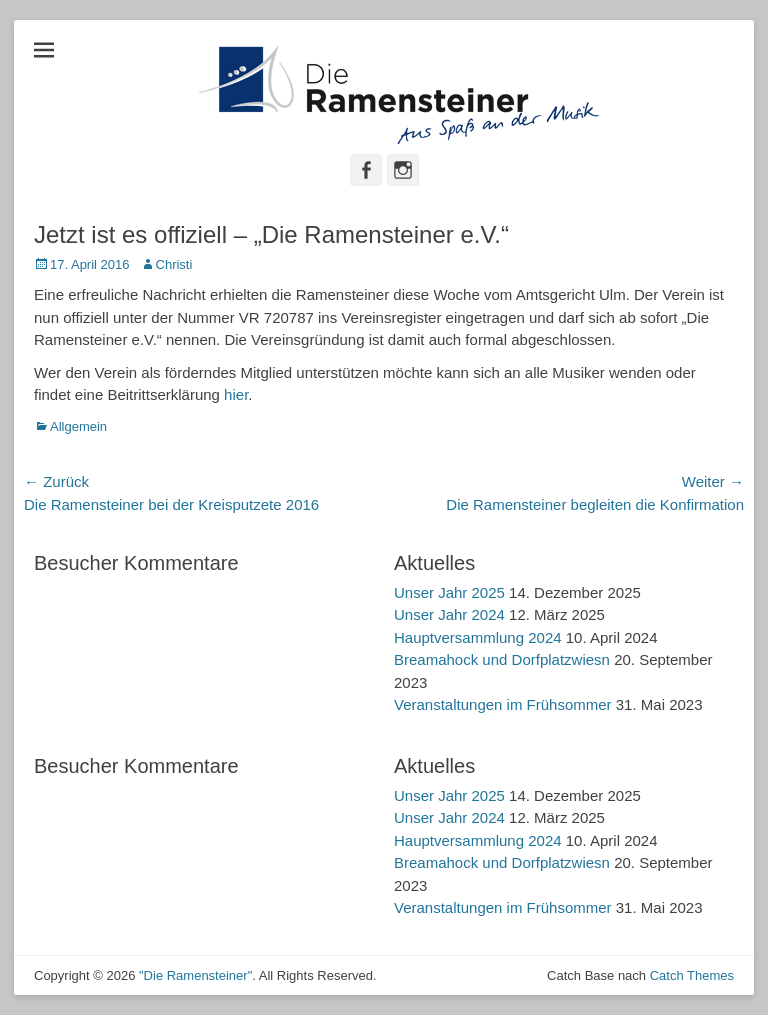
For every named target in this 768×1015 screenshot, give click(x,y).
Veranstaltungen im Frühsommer (503, 704)
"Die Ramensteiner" (195, 975)
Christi (174, 264)
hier (236, 394)
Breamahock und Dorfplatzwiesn (502, 659)
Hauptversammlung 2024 (478, 637)
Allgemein (78, 426)
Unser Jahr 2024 (449, 614)
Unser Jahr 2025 (449, 592)
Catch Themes (692, 975)
